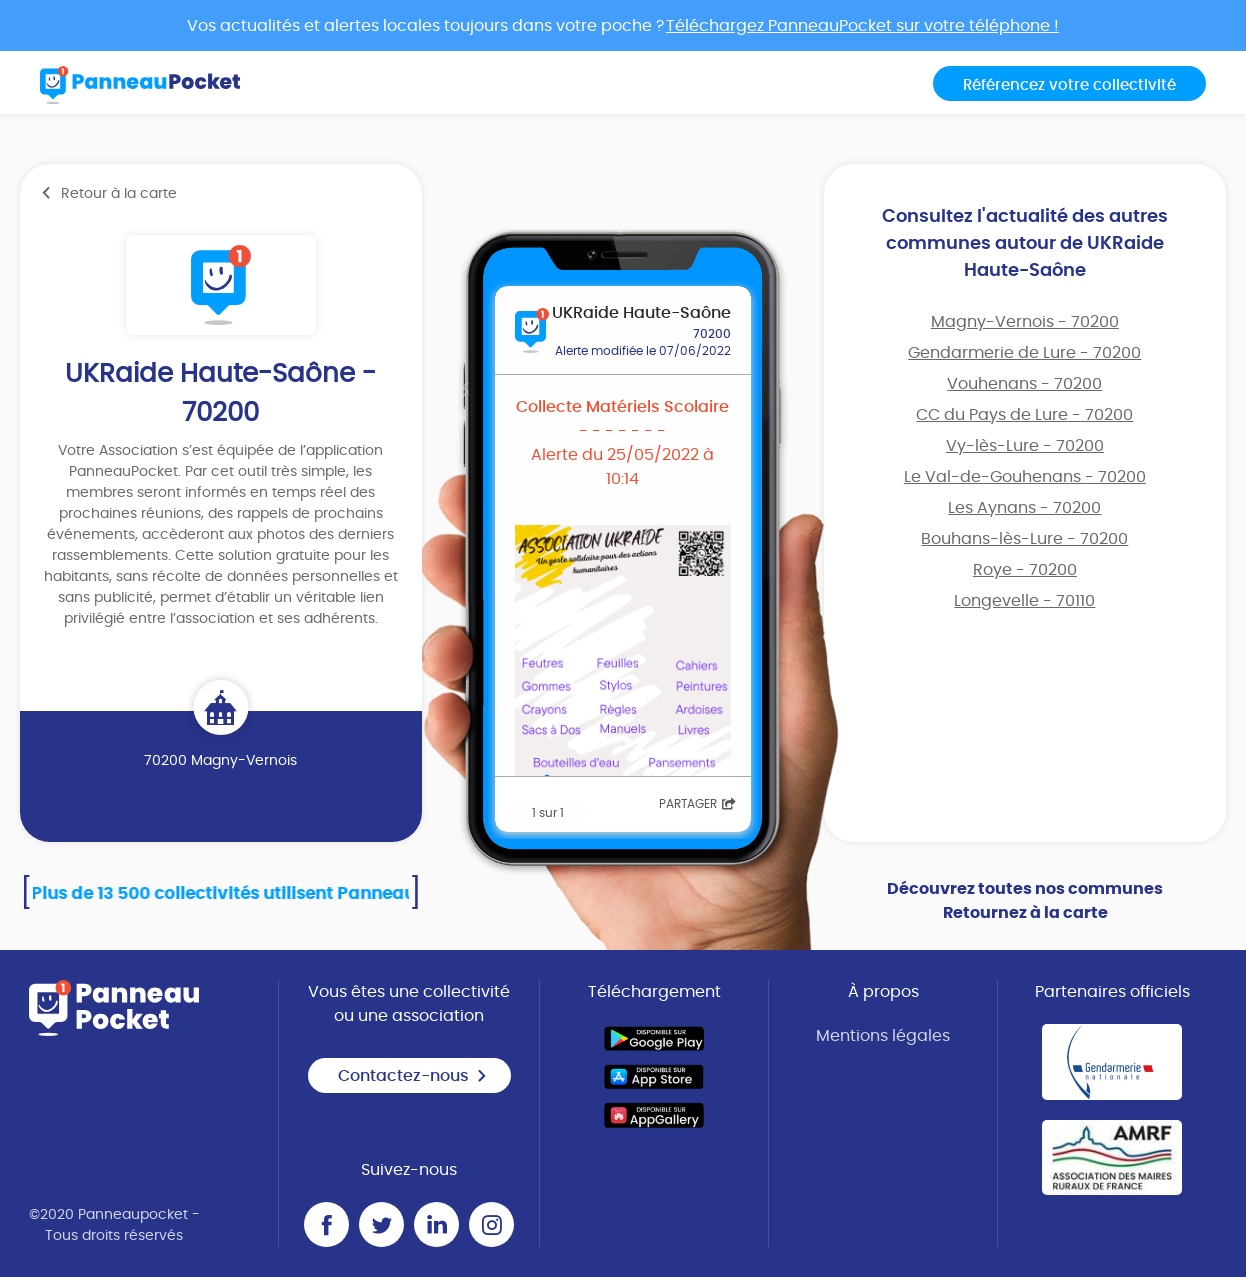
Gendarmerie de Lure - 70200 (1024, 353)
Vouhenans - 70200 (1024, 384)
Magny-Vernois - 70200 (1025, 322)
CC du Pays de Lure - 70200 (1024, 415)
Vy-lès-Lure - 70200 (1025, 446)
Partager (697, 804)
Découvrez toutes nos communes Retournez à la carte (1025, 901)
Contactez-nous (413, 1076)
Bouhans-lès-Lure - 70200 (1024, 539)
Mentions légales (883, 1036)
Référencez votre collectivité (1069, 85)
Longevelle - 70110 (1024, 601)
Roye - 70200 (1025, 570)
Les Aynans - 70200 (1024, 508)
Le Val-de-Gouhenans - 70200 (1025, 477)
